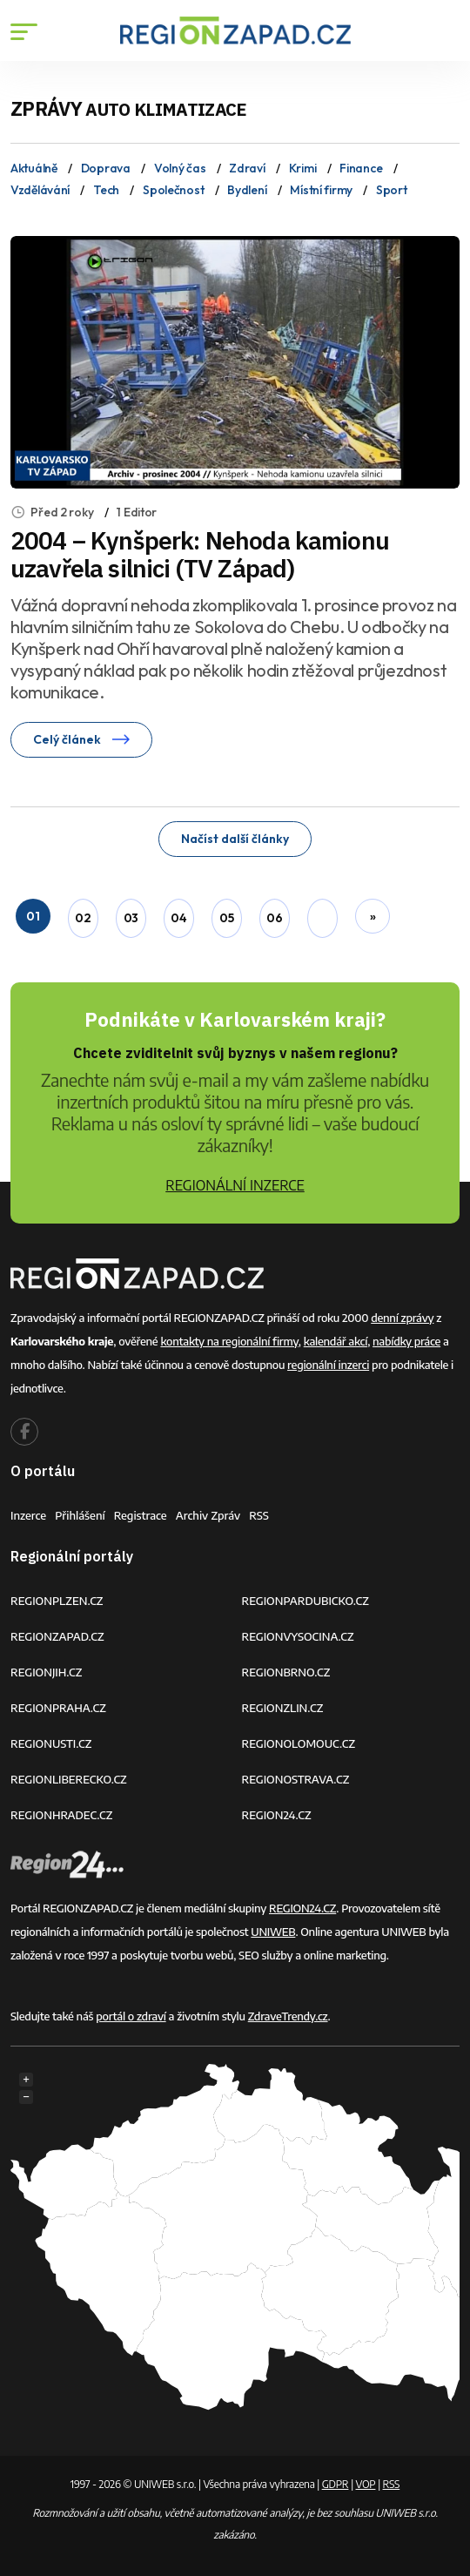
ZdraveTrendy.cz (288, 2016)
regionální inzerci (328, 1365)
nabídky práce (406, 1341)
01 (32, 916)
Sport (391, 190)
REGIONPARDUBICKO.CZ (305, 1601)
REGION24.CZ (277, 1815)
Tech (106, 190)
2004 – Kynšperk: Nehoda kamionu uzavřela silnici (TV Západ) (199, 554)
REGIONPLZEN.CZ (57, 1601)
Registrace (140, 1515)
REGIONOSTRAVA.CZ (296, 1779)
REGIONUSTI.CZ (50, 1743)
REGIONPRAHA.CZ (58, 1708)
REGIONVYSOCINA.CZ (298, 1636)
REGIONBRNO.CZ (286, 1672)
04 (178, 918)
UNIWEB (273, 1932)
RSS (259, 1515)
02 (83, 918)
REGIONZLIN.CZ (283, 1708)
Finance (360, 168)
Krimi (303, 168)
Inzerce (28, 1515)
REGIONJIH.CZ (46, 1672)
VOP (366, 2484)
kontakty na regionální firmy (229, 1341)
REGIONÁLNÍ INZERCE (235, 1185)
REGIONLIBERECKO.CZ (68, 1779)
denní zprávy (402, 1318)
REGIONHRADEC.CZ (61, 1815)
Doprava (106, 168)
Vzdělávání (40, 190)
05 (226, 918)
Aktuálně (33, 168)
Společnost (173, 190)
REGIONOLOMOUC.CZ (299, 1743)
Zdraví (247, 168)
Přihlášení (80, 1515)
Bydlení (246, 190)
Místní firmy (321, 190)
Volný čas (179, 168)
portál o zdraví (130, 2016)
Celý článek (81, 739)
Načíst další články (235, 838)
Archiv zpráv (208, 1515)
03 (131, 918)
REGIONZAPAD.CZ (57, 1636)
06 (274, 918)
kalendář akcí (335, 1341)
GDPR (335, 2484)
